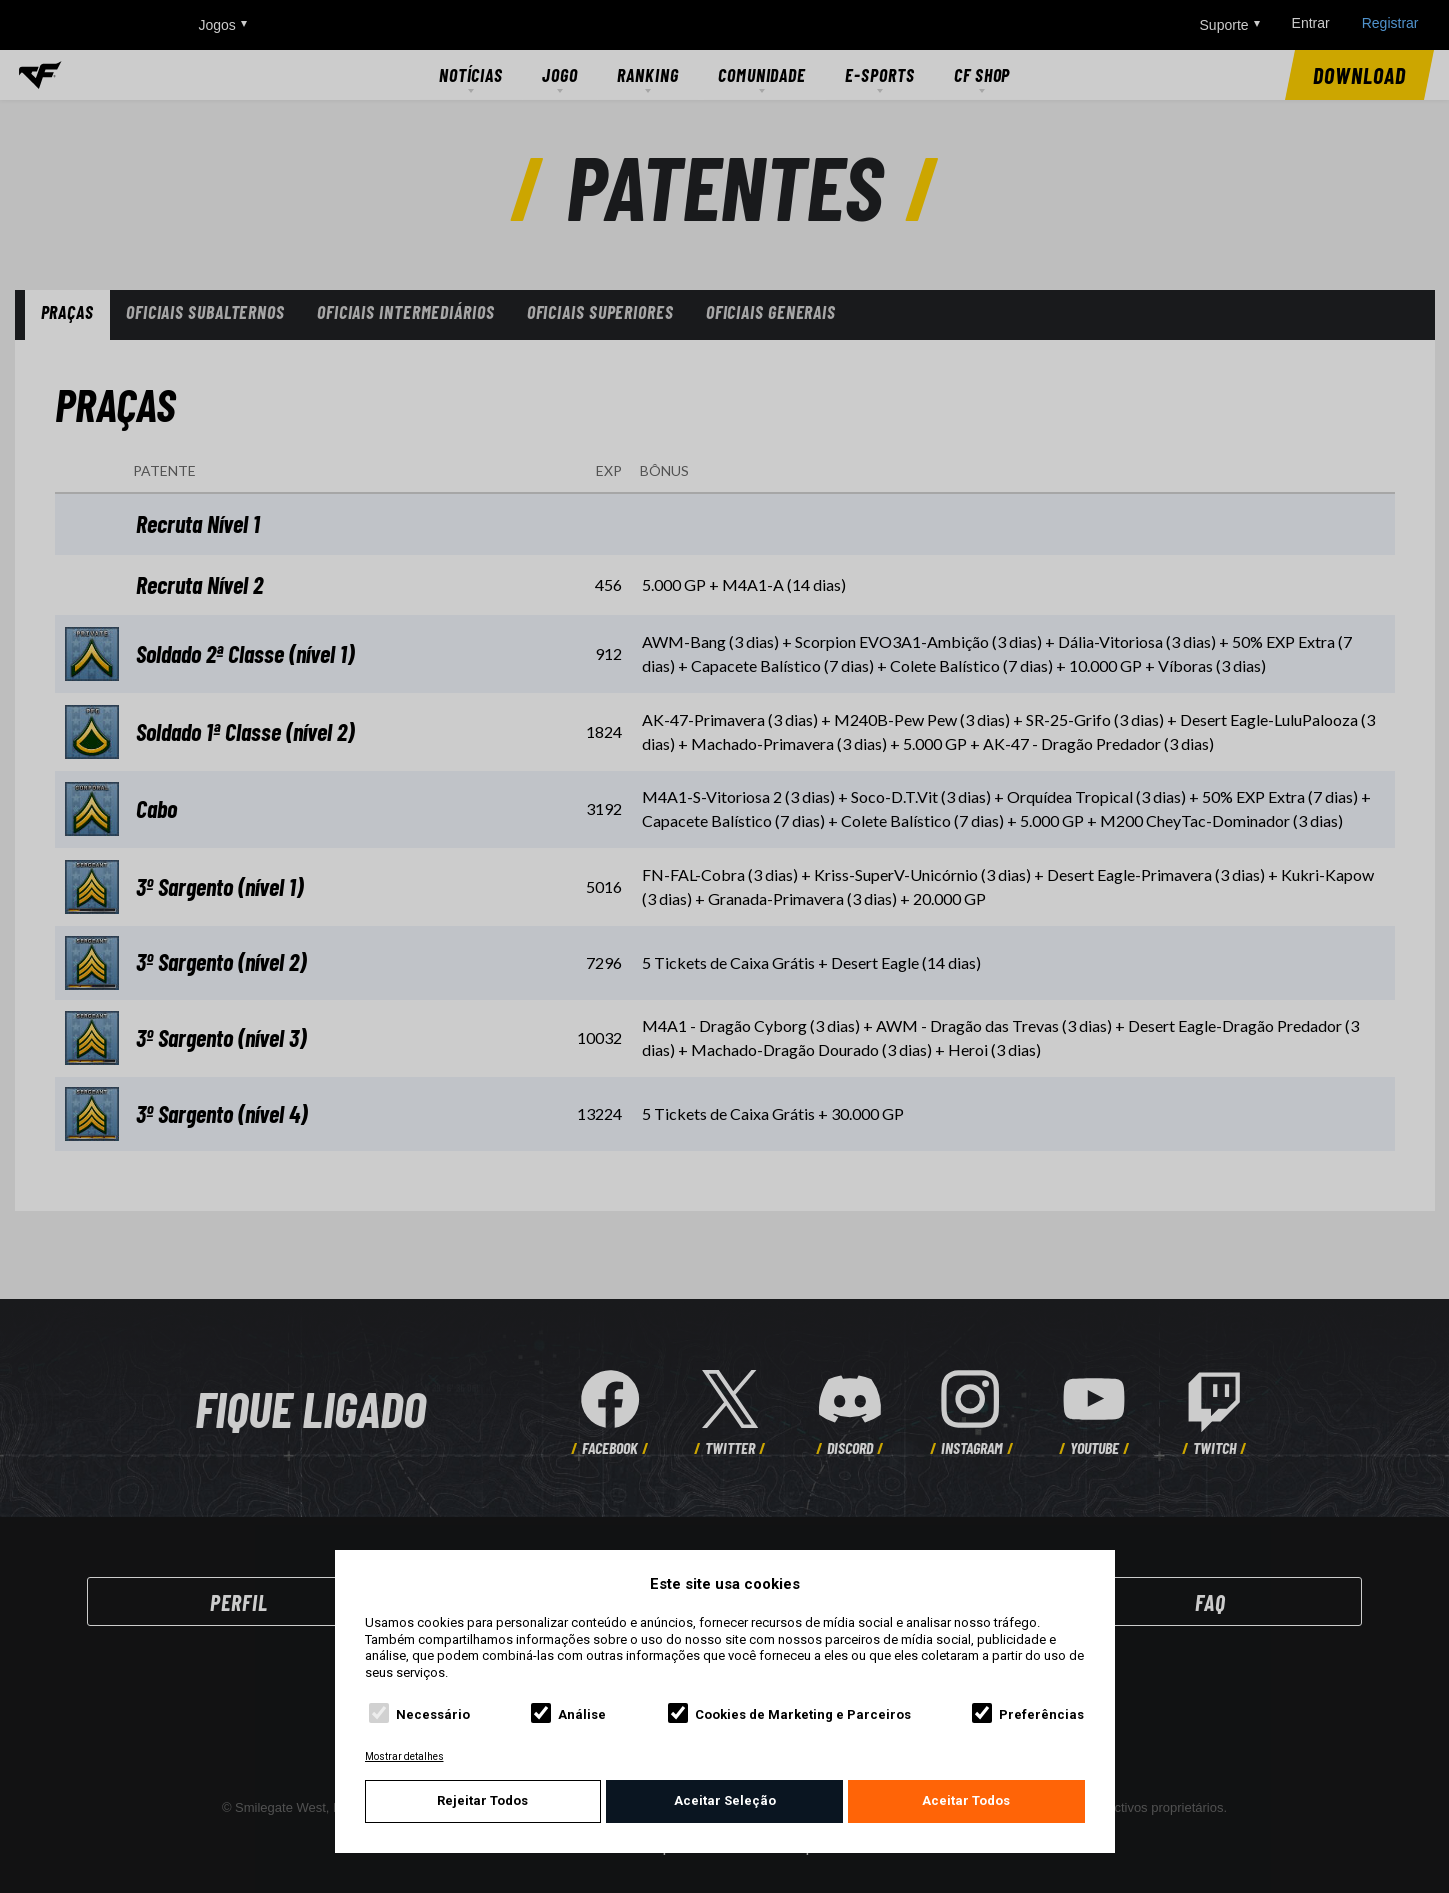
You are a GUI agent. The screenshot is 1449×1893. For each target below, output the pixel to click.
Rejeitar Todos (482, 1800)
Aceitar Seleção (725, 1800)
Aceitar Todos (966, 1800)
